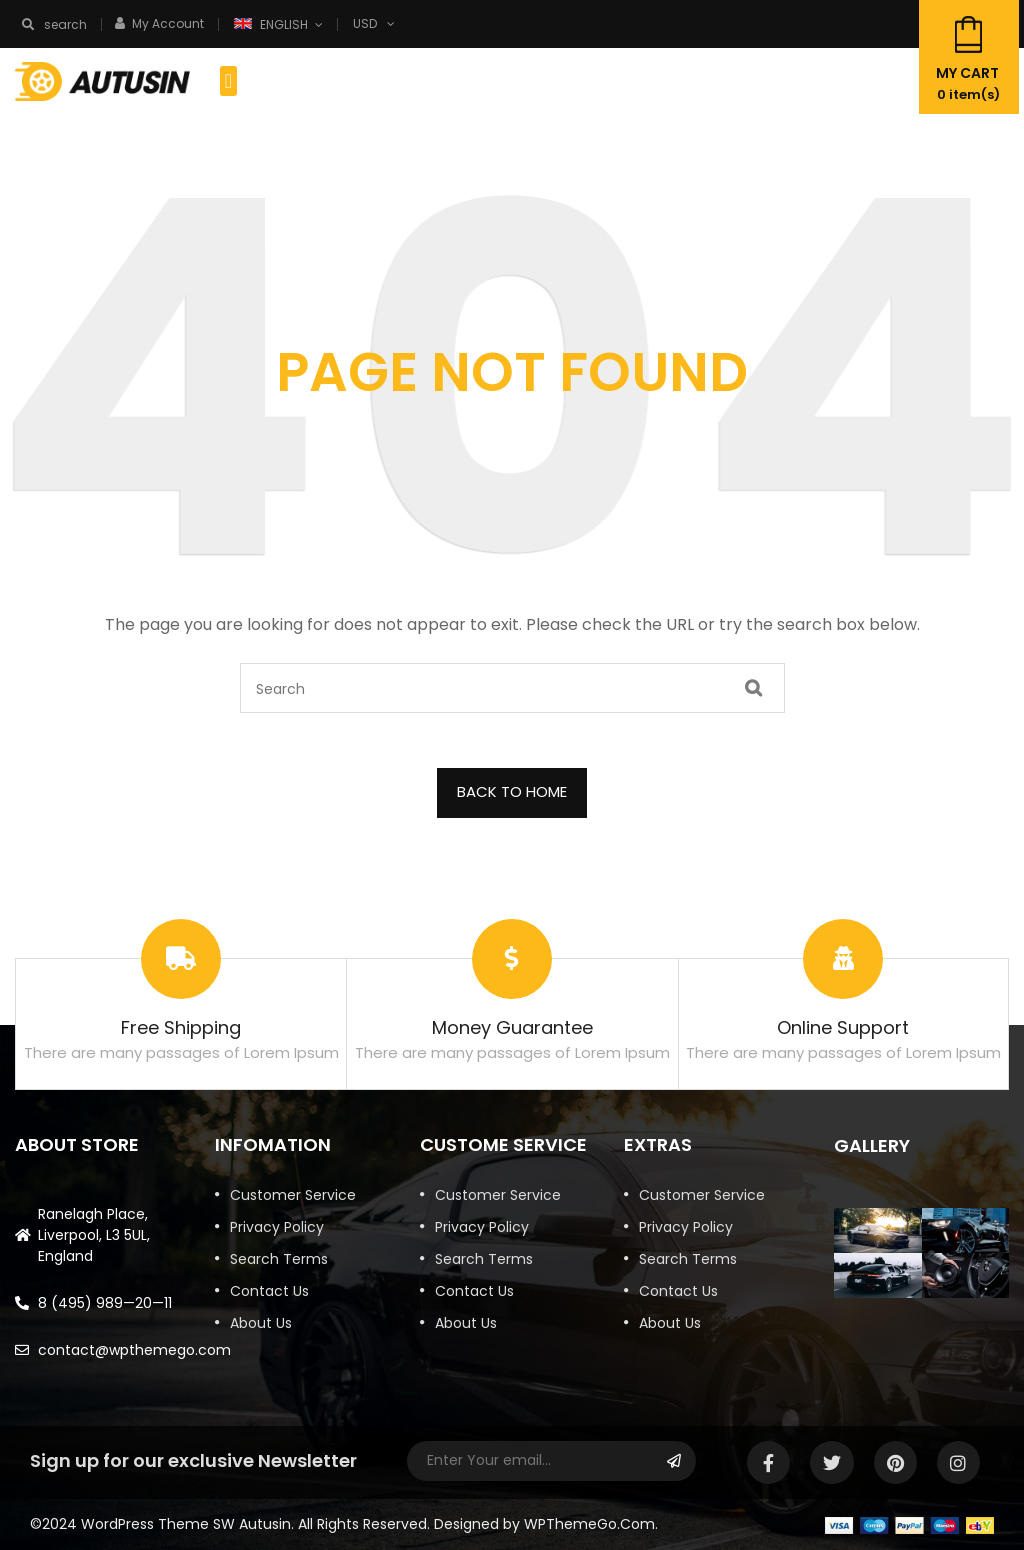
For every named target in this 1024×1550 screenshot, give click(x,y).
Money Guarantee (512, 1027)
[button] (228, 81)
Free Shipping (181, 1027)
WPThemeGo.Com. (591, 1524)
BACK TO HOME (512, 791)
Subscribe (673, 1461)
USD (365, 23)
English (272, 24)
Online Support (843, 1027)
